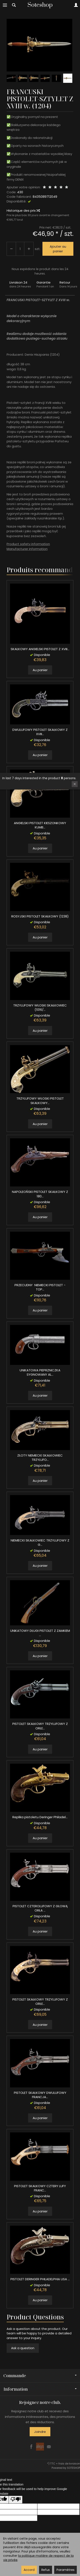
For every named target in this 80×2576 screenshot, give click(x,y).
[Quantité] (20, 249)
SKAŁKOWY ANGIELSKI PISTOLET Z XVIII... (40, 649)
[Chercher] (14, 5)
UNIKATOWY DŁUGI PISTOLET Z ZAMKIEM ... (40, 1632)
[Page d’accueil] (40, 5)
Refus (45, 2570)
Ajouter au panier (58, 248)
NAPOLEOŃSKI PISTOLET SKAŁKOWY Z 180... (40, 1193)
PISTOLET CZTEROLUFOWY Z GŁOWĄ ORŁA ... (40, 1908)
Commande (40, 2375)
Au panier (40, 670)
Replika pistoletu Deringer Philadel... (40, 1817)
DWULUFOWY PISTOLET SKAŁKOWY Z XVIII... (40, 731)
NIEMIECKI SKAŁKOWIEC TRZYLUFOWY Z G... (40, 1542)
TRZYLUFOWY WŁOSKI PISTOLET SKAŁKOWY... (40, 1100)
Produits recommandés (43, 569)
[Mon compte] (76, 5)
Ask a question (22, 2348)
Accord (29, 2570)
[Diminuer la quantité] (28, 249)
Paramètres (65, 2570)
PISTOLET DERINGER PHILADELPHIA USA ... (40, 2279)
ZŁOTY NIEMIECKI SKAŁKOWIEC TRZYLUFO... (40, 1457)
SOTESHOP (73, 2468)
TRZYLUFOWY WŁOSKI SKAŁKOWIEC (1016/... (40, 1007)
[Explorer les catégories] (5, 5)
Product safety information (28, 544)
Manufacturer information (27, 549)
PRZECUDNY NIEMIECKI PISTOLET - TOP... (40, 1287)
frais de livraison (69, 2463)
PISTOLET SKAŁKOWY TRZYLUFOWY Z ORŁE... (40, 1725)
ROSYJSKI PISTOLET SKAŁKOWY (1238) (40, 916)
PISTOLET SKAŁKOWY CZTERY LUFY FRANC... (40, 2188)
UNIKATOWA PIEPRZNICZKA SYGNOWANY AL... (40, 1372)
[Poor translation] (15, 2499)
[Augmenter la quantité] (11, 249)
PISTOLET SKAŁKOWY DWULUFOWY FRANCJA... (40, 2094)
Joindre (40, 2431)
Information (40, 2389)
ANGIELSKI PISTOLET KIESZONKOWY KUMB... (40, 825)
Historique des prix (23, 210)
